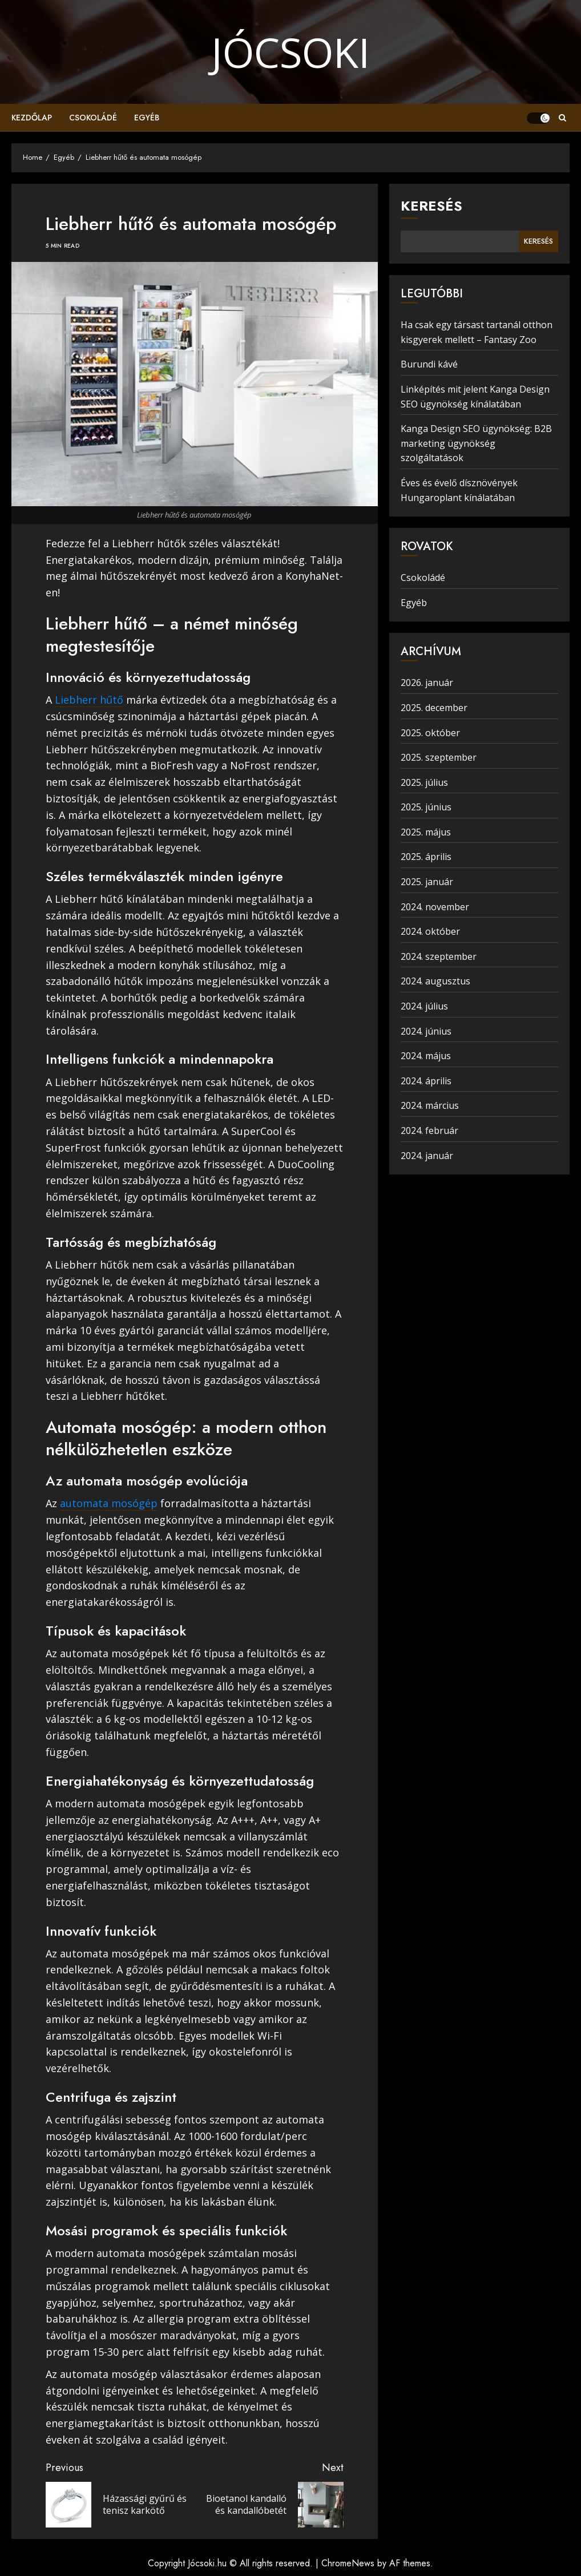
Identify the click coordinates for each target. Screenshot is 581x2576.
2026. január (427, 682)
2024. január (427, 1155)
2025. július (424, 782)
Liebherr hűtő (89, 699)
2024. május (426, 1055)
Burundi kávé (429, 364)
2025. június (426, 807)
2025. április (426, 856)
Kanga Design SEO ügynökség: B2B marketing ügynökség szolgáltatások (476, 443)
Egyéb (146, 117)
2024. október (430, 931)
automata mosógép (109, 1503)
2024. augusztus (435, 981)
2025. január (427, 881)
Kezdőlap (31, 117)
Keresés (431, 206)
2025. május (426, 832)
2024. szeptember (439, 956)
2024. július (424, 1006)
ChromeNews (347, 2563)
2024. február (429, 1130)
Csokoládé (93, 117)
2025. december (434, 707)
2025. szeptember (439, 757)
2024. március (430, 1105)
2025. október (430, 732)
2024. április (426, 1081)
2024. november (435, 907)
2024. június (426, 1031)
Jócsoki (290, 52)
